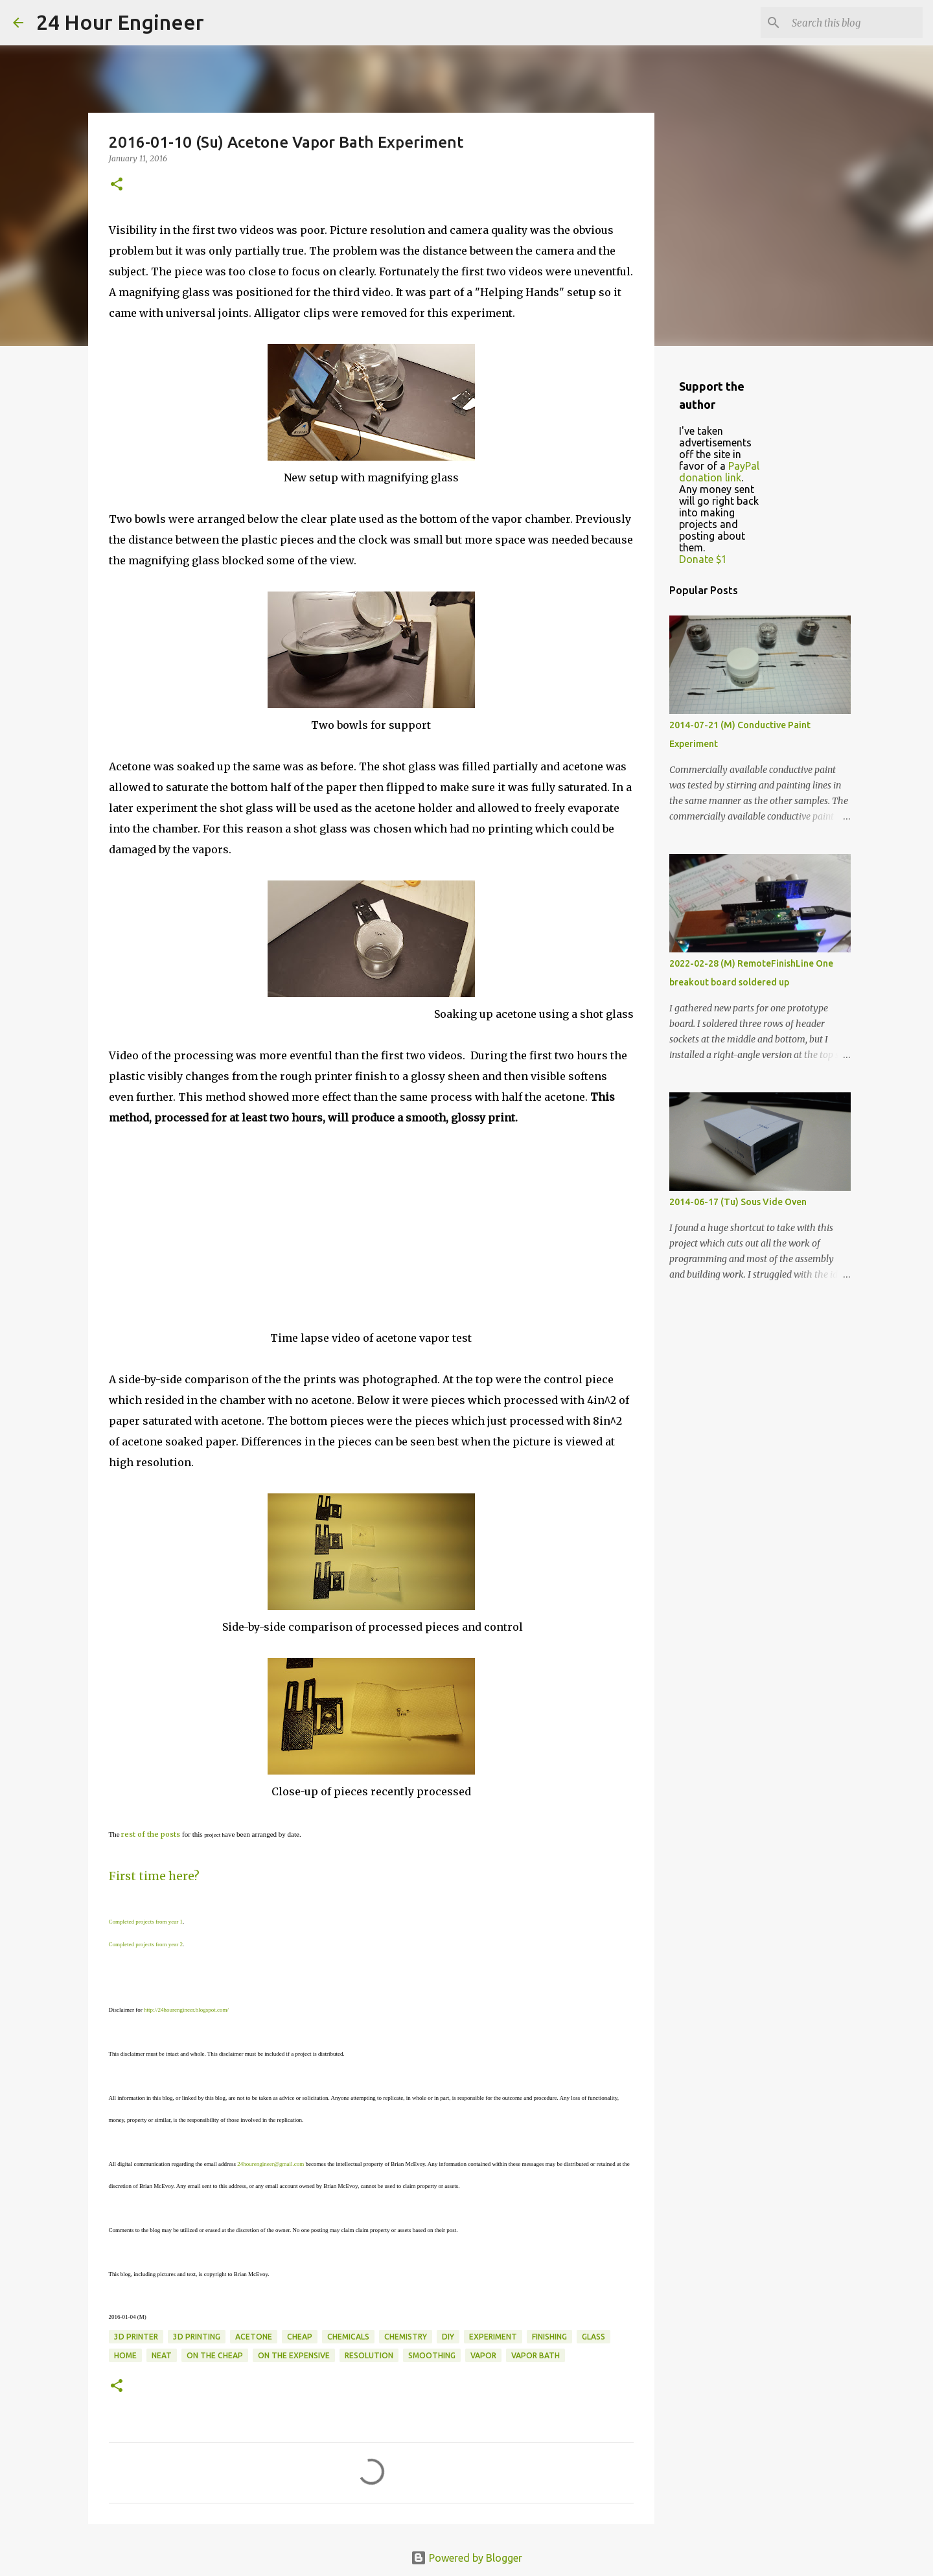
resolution (369, 2355)
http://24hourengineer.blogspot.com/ (186, 2010)
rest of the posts (150, 1834)
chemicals (348, 2336)
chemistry (405, 2336)
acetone (253, 2336)
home (125, 2355)
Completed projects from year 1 (146, 1921)
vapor (483, 2355)
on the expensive (294, 2355)
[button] (116, 185)
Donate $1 (703, 559)
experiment (493, 2336)
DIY (448, 2336)
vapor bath (535, 2355)
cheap (299, 2336)
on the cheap (215, 2355)
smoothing (431, 2355)
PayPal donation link (719, 471)
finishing (549, 2336)
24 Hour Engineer (120, 22)
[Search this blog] (855, 22)
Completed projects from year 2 (146, 1944)
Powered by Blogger (466, 2558)
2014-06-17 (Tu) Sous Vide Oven (738, 1202)
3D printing (196, 2336)
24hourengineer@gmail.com (270, 2164)
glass (593, 2336)
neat (162, 2355)
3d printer (136, 2336)
